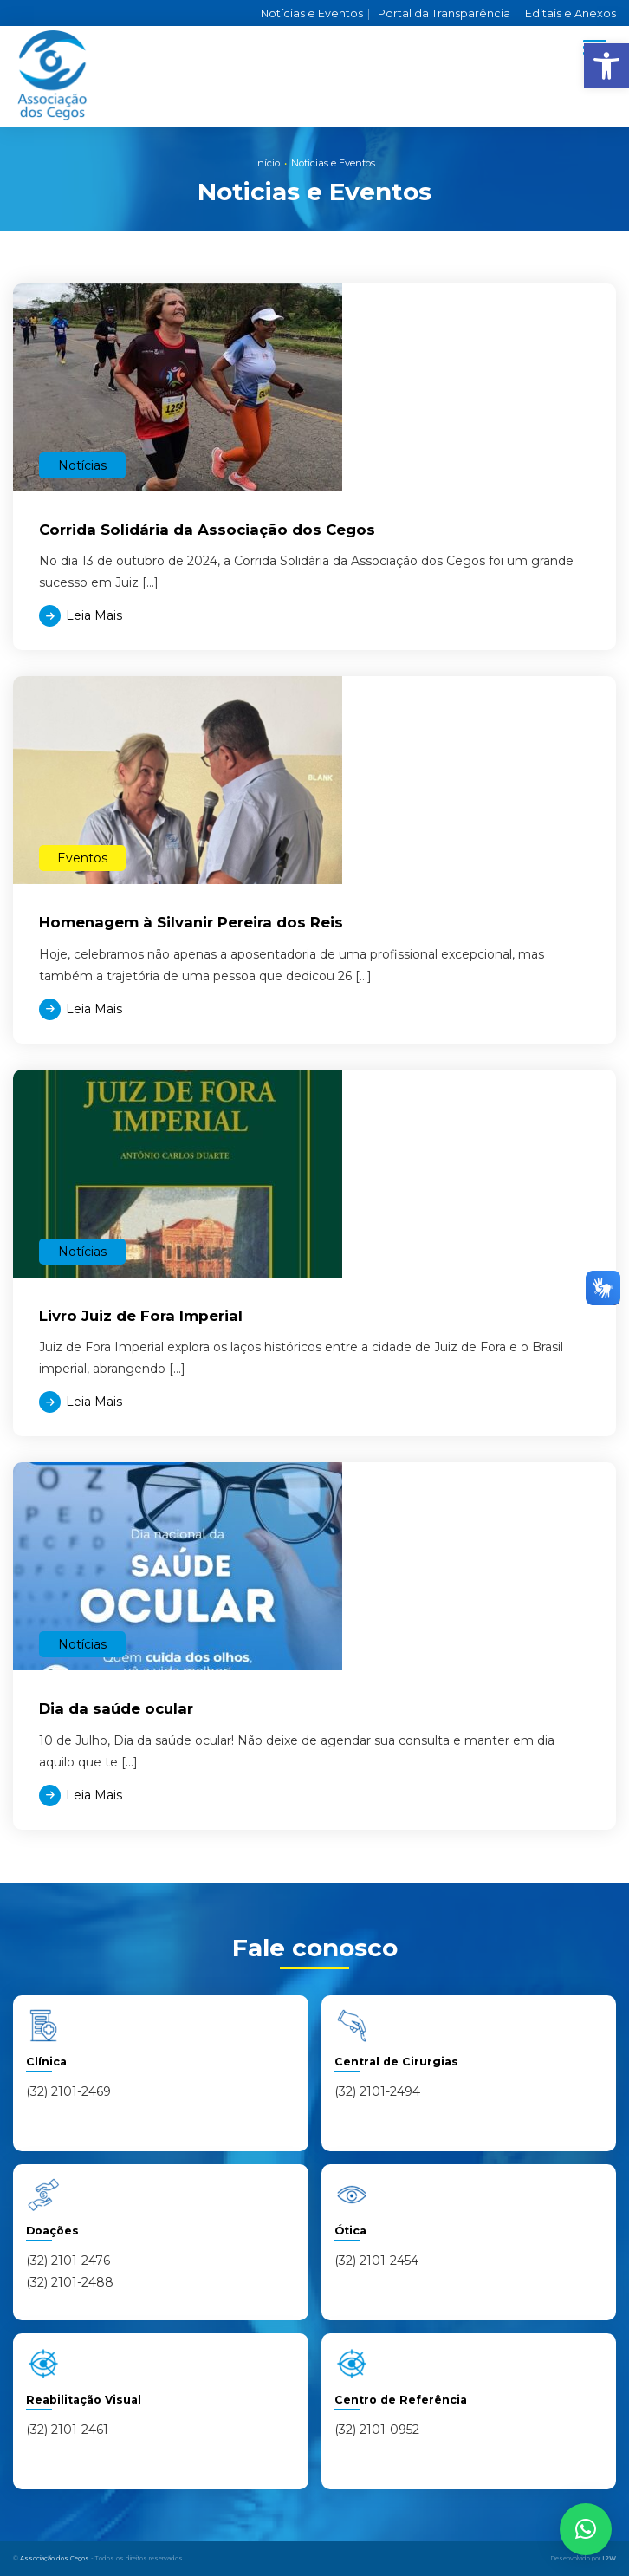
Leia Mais (94, 615)
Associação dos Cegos (54, 2558)
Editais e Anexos (570, 13)
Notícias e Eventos (315, 13)
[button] (606, 65)
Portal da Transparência (447, 13)
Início (267, 163)
